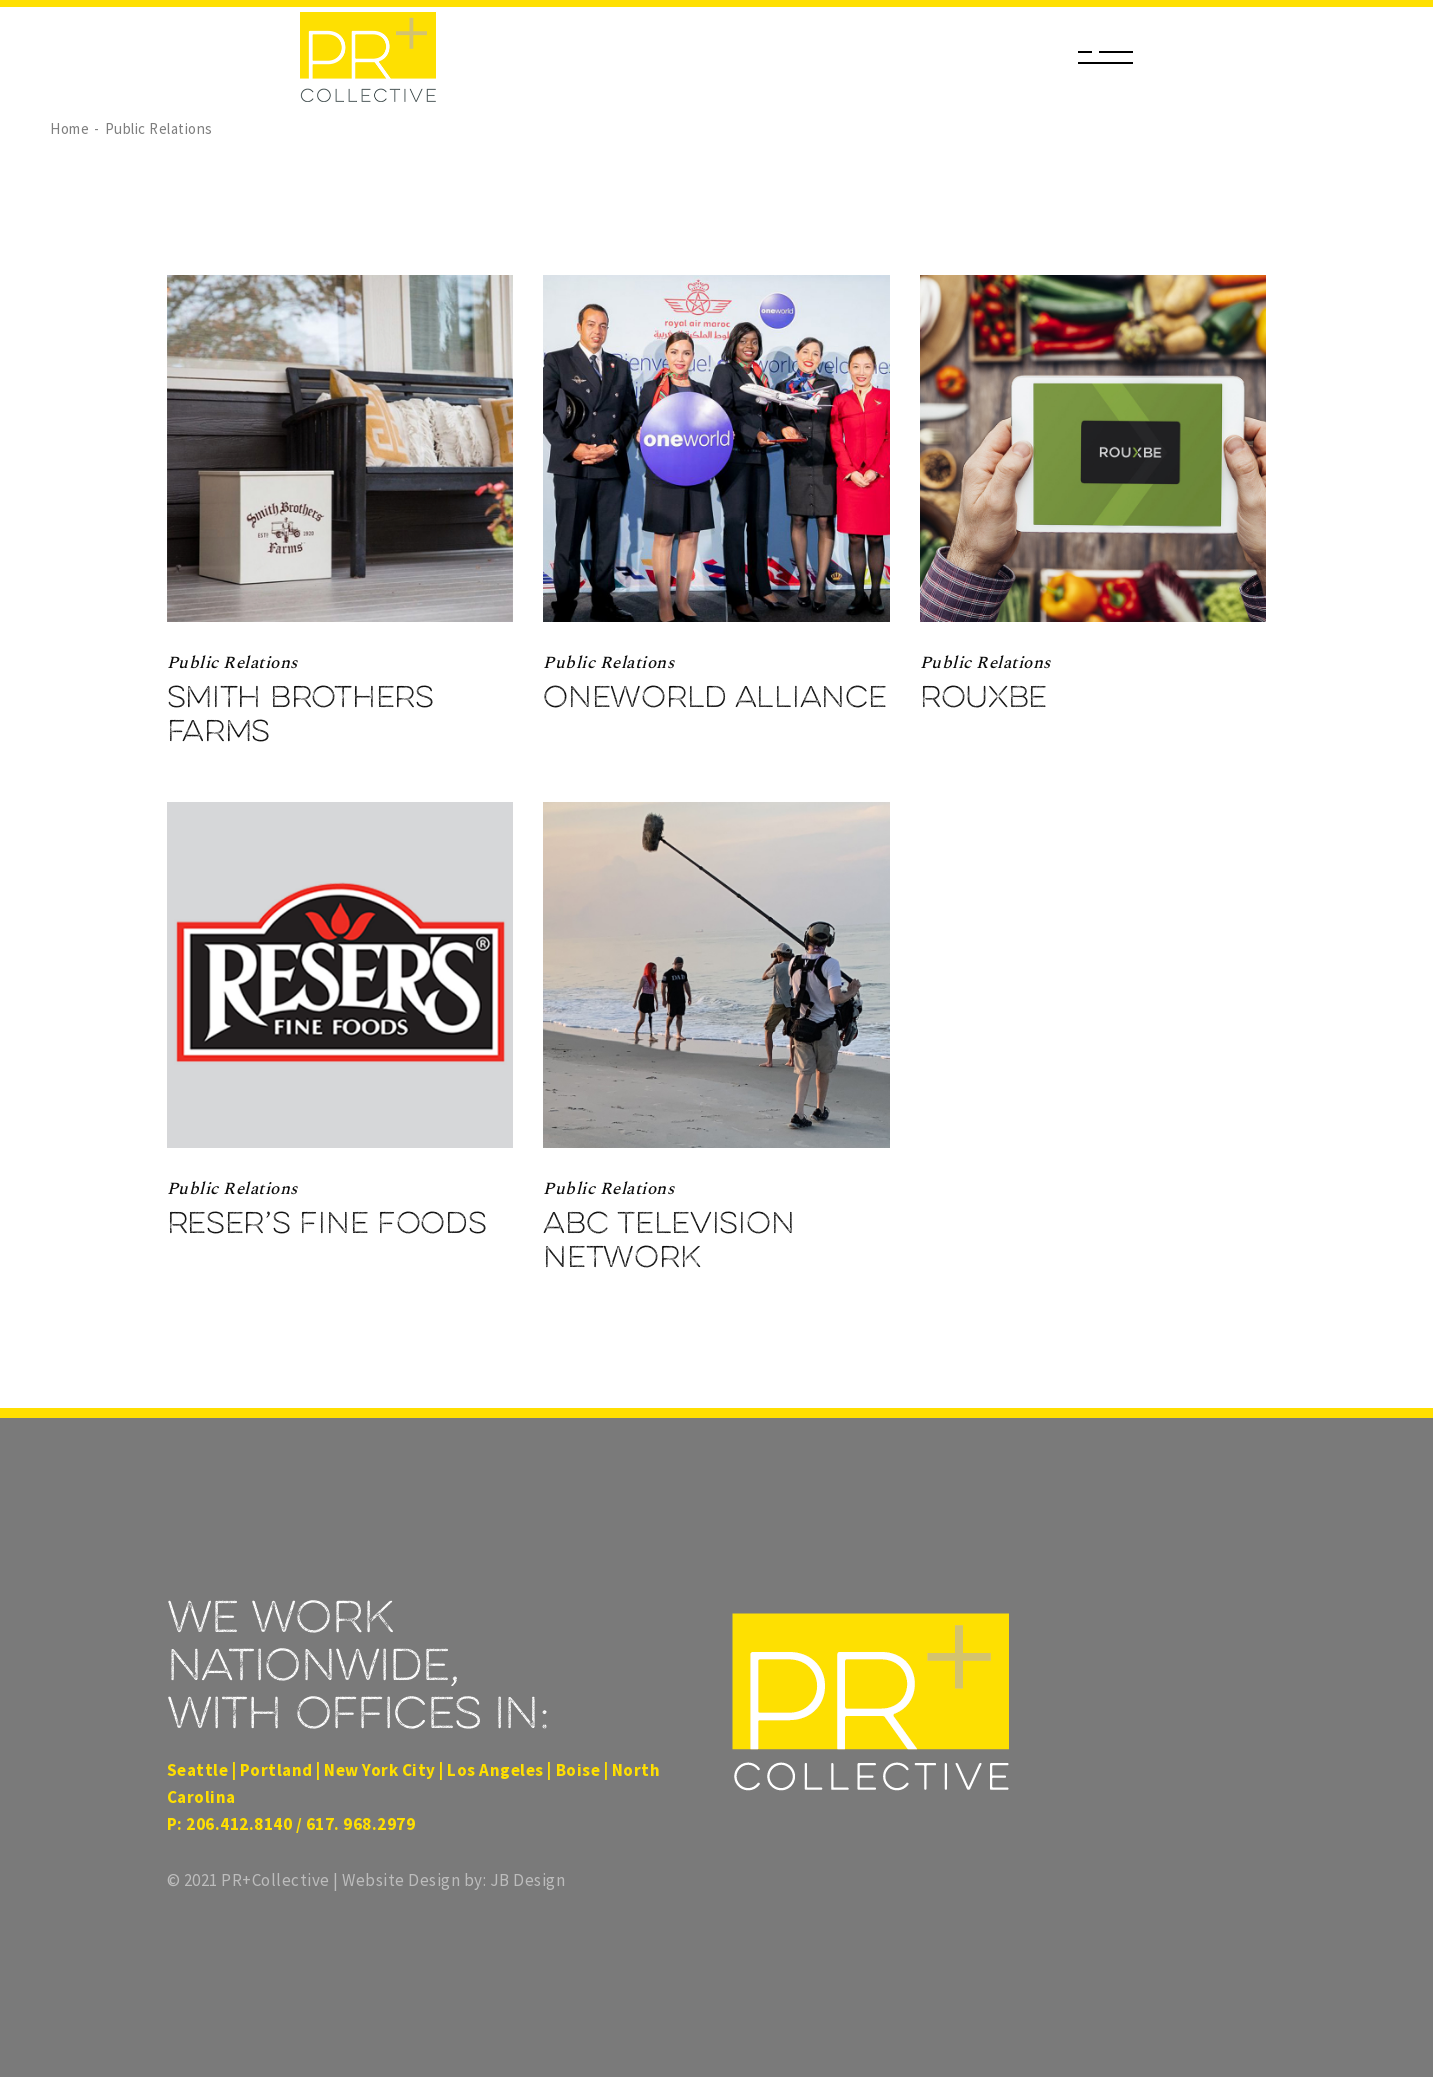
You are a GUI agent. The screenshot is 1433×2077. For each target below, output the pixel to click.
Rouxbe (983, 697)
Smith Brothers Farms (300, 714)
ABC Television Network (668, 1240)
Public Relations (232, 663)
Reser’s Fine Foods (327, 1223)
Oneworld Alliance (714, 697)
